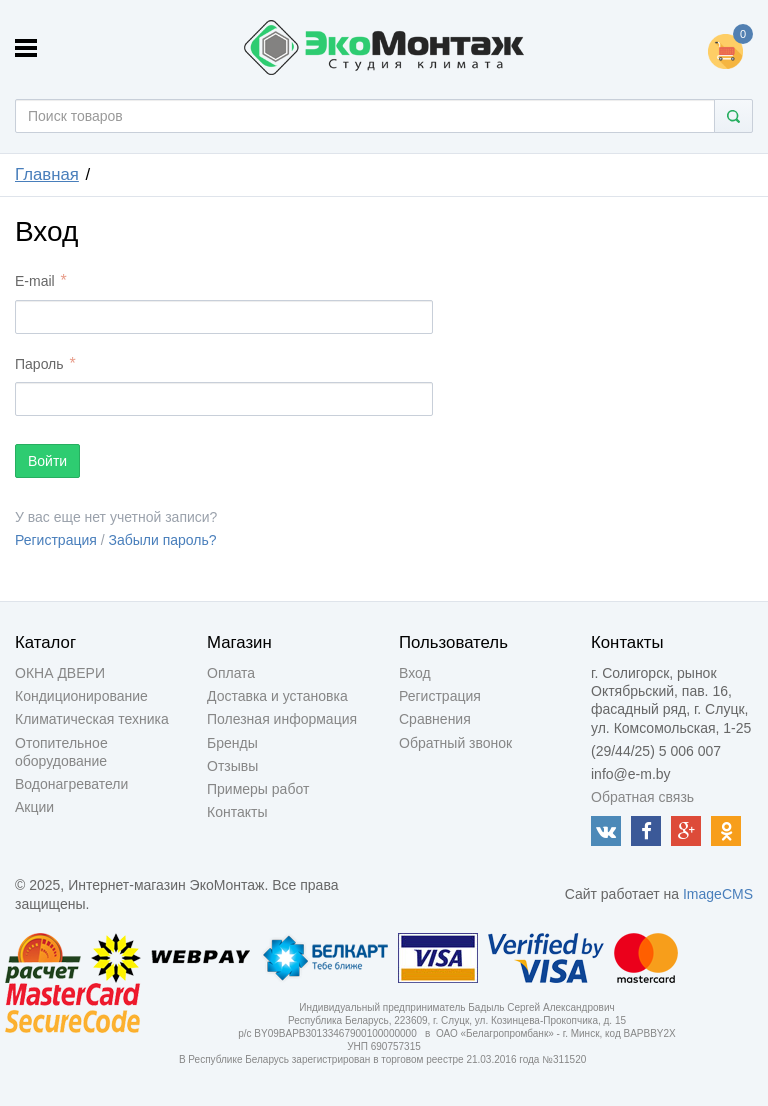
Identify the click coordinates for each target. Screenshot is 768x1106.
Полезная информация (282, 719)
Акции (34, 807)
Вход (415, 673)
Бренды (232, 743)
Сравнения (435, 719)
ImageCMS (718, 894)
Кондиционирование (81, 696)
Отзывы (232, 766)
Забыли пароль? (163, 540)
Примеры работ (258, 789)
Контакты (237, 812)
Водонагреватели (71, 784)
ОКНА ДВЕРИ (60, 673)
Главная (47, 174)
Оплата (231, 673)
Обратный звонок (455, 743)
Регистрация (56, 540)
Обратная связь (642, 797)
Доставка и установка (277, 696)
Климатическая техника (92, 719)
